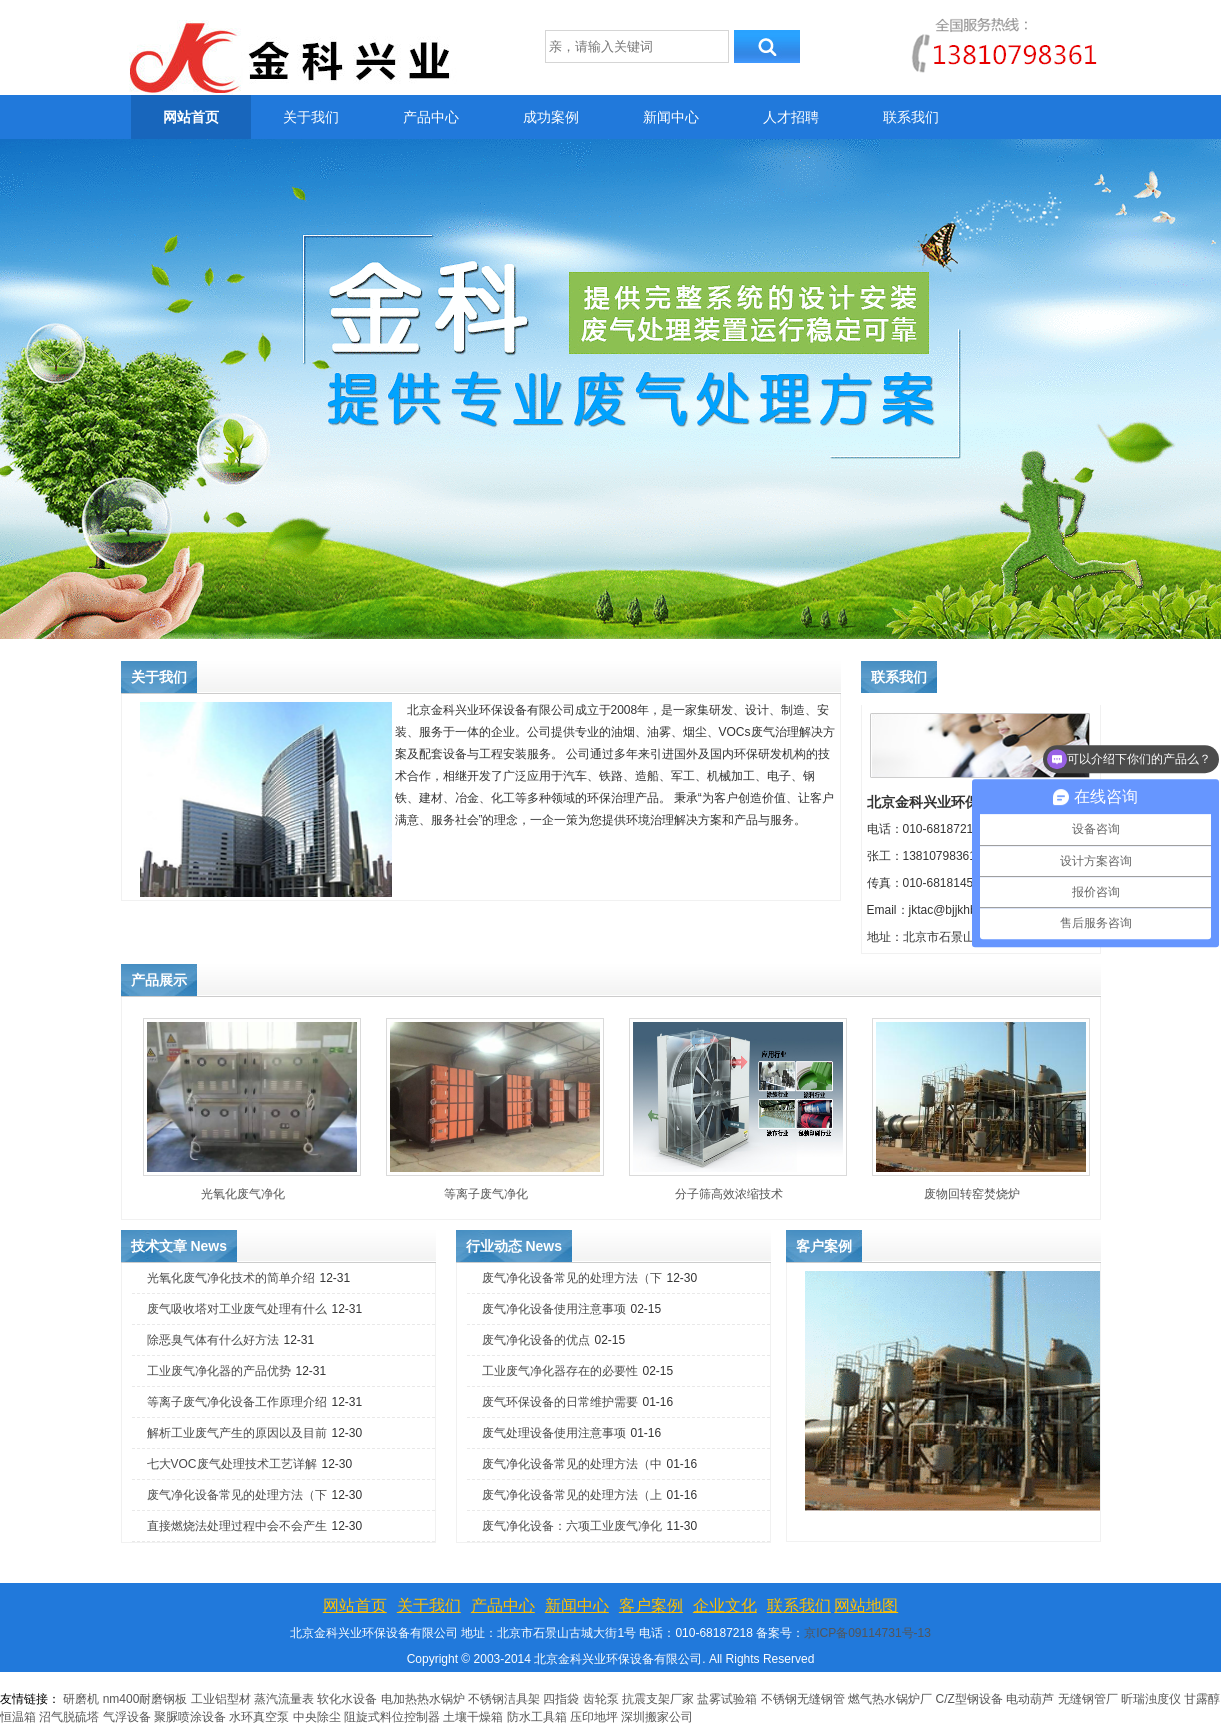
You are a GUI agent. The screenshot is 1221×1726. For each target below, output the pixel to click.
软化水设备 (347, 1699)
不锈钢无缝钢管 (803, 1699)
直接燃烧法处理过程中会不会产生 (237, 1526)
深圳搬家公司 (657, 1717)
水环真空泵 (259, 1717)
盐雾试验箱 (727, 1699)
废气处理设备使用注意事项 (554, 1433)
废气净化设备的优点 (536, 1340)
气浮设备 (127, 1717)
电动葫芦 (1030, 1699)
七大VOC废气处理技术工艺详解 (232, 1464)
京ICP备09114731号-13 (867, 1633)
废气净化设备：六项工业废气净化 (572, 1526)
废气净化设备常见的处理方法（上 (572, 1495)
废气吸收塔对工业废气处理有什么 (237, 1309)
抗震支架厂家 (658, 1699)
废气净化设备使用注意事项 (554, 1309)
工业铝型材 (221, 1699)
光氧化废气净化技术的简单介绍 (231, 1278)
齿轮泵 (601, 1699)
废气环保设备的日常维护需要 (560, 1402)
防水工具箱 (537, 1717)
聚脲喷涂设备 (190, 1717)
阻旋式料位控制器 (392, 1717)
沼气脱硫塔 (70, 1717)
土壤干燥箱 (473, 1717)
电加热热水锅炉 (423, 1699)
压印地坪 (594, 1717)
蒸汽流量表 (284, 1699)
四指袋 (561, 1699)
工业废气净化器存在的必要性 (560, 1371)
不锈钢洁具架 (504, 1699)
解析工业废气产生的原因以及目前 (237, 1433)
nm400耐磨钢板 (145, 1699)
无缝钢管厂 (1088, 1699)
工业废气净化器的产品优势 (219, 1371)
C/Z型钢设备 (969, 1699)
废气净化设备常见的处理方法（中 (572, 1464)
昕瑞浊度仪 (1151, 1699)
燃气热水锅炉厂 (891, 1699)
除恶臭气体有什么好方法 (213, 1340)
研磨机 (81, 1699)
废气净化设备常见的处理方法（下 (237, 1495)
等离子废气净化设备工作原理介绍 (237, 1402)
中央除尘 (317, 1717)
